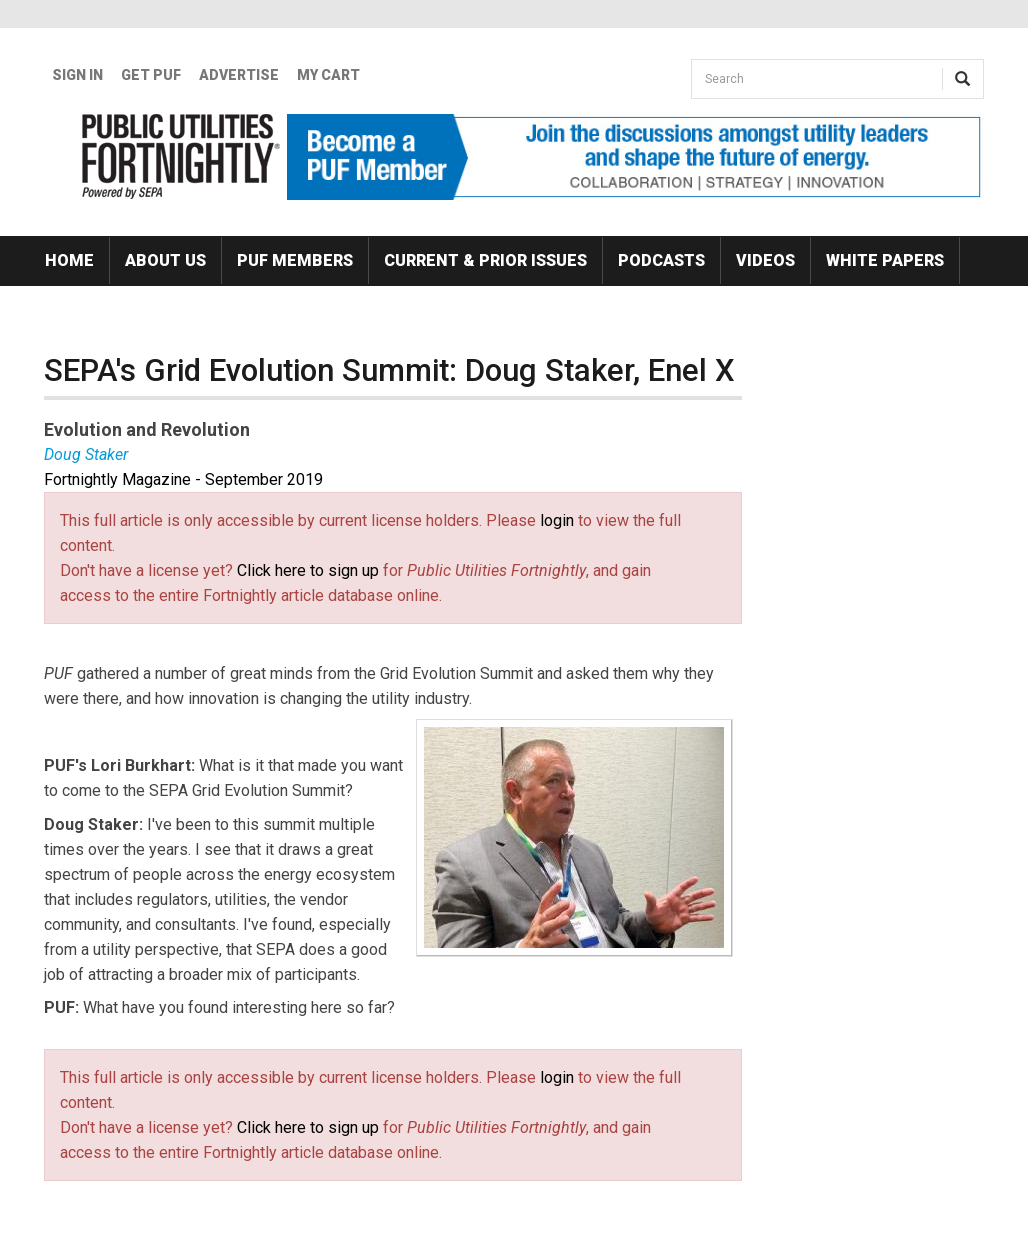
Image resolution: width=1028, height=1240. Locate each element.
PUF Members (295, 260)
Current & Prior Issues (485, 260)
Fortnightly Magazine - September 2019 (183, 479)
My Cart (328, 75)
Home (69, 260)
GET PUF (151, 75)
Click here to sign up (308, 570)
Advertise (239, 75)
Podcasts (661, 260)
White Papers (885, 260)
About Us (165, 260)
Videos (765, 260)
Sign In (77, 75)
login (557, 520)
